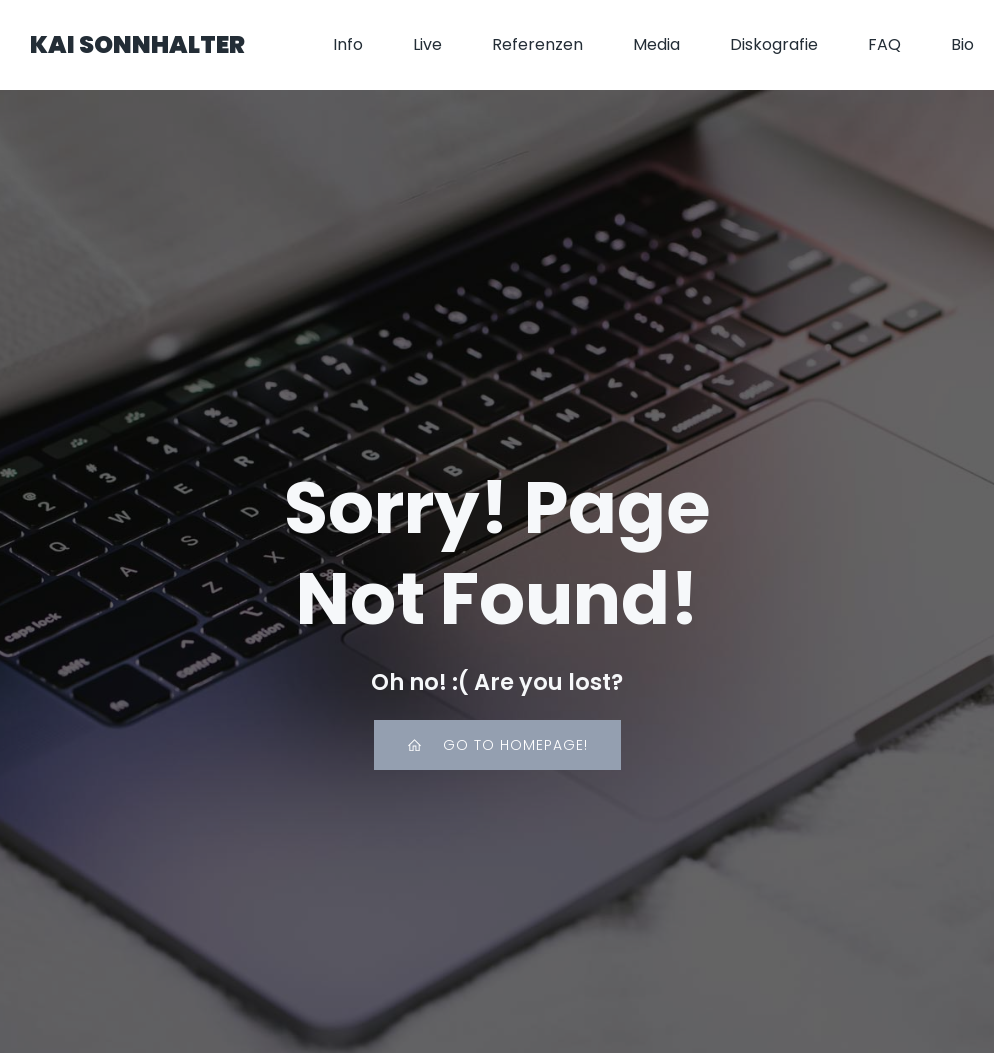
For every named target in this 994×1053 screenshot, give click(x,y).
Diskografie (774, 44)
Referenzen (537, 44)
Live (427, 44)
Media (656, 44)
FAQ (884, 44)
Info (348, 44)
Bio (962, 44)
